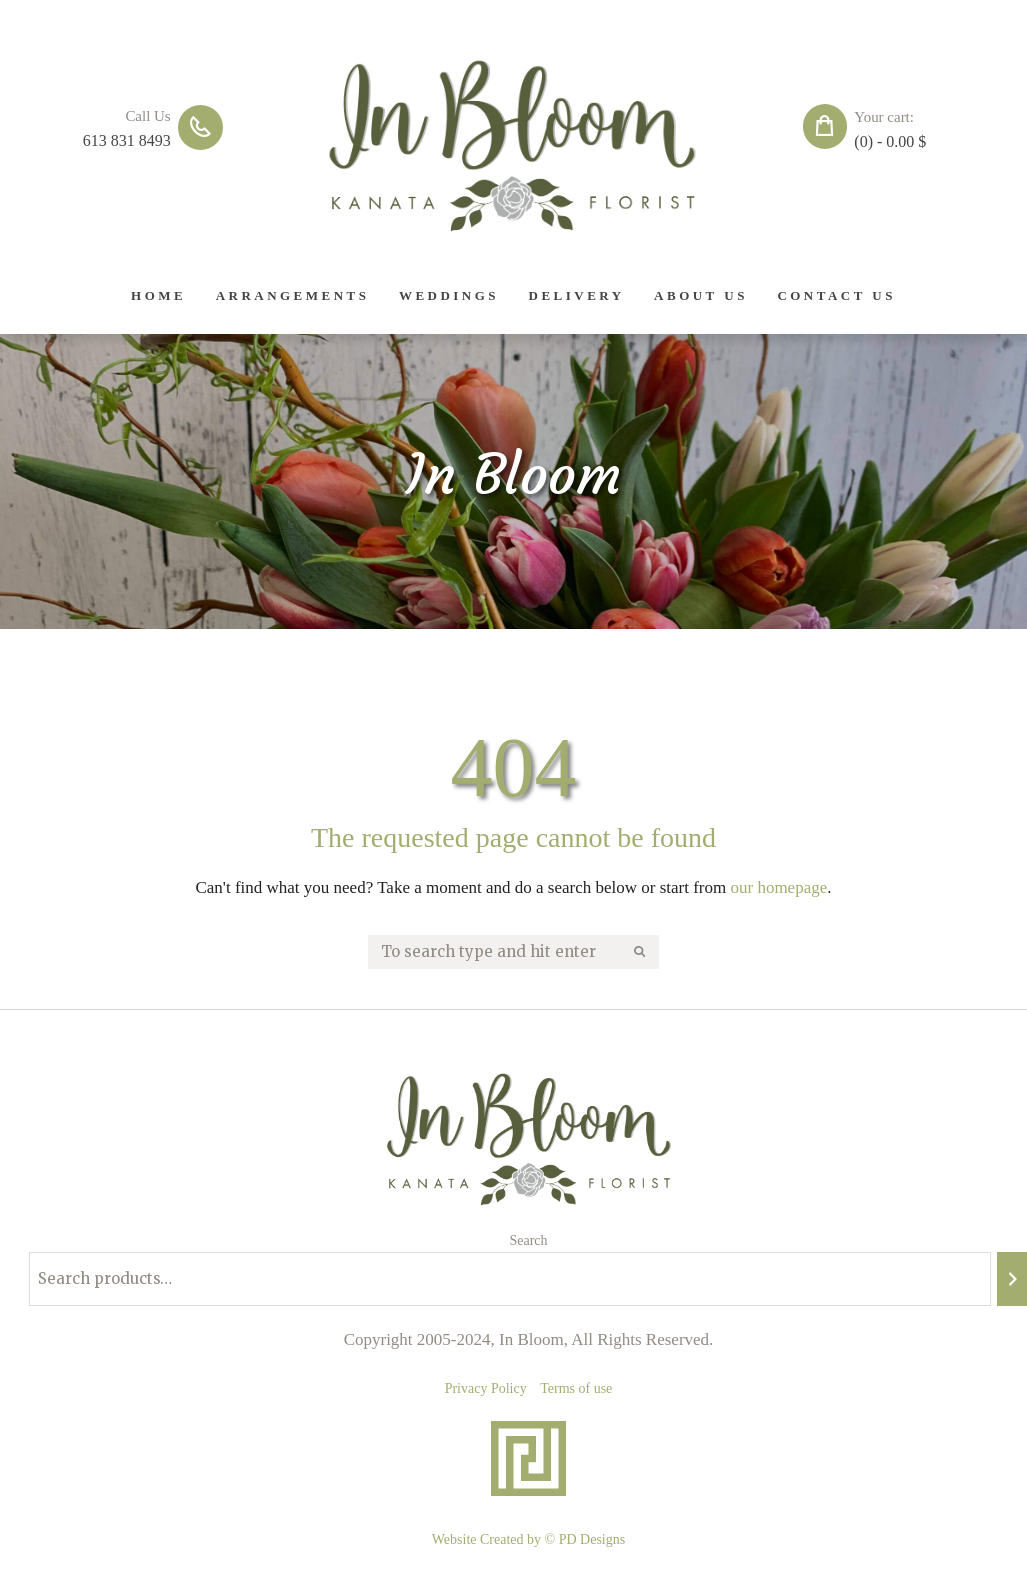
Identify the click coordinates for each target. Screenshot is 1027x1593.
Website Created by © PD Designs (528, 1539)
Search (528, 1240)
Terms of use (576, 1388)
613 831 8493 (127, 140)
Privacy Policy (486, 1388)
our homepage (778, 887)
